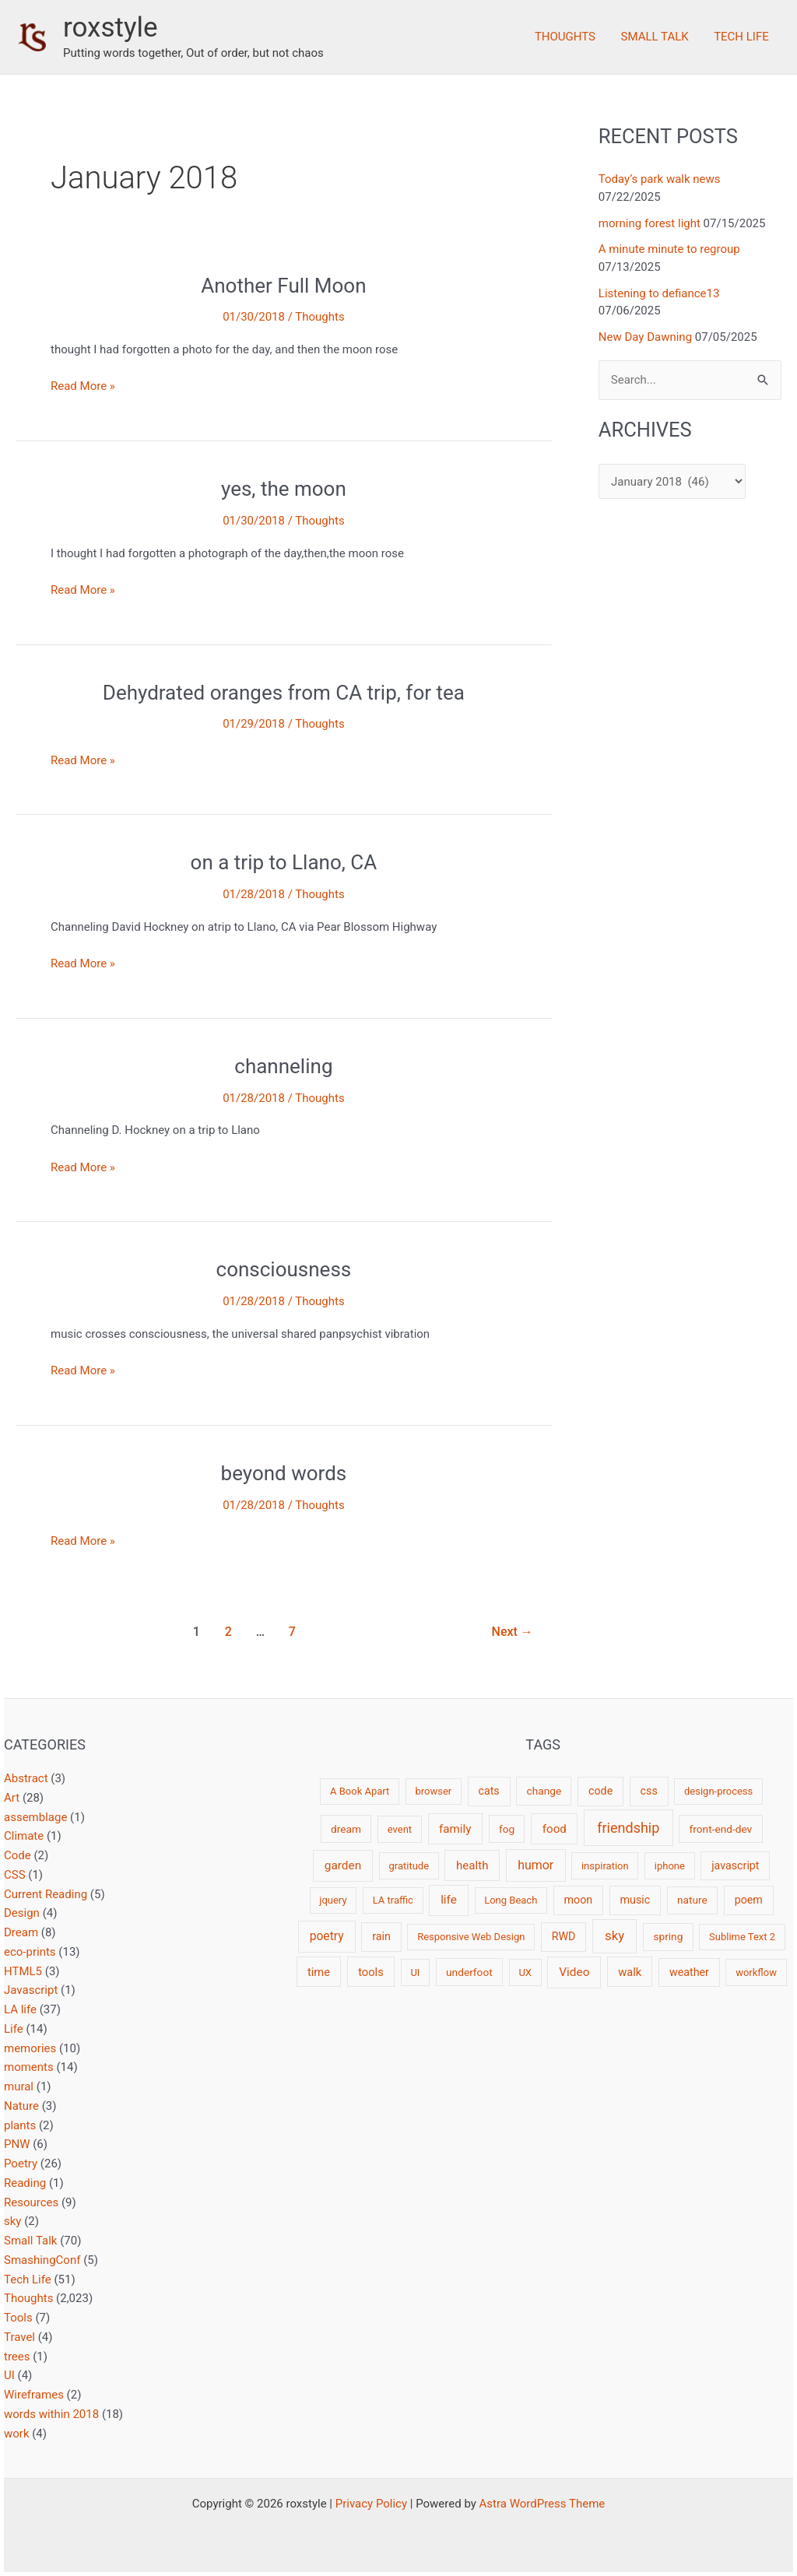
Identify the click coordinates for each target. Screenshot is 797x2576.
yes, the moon (283, 488)
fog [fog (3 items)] (506, 1829)
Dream (21, 1932)
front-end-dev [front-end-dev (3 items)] (721, 1829)
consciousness (284, 1269)
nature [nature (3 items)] (692, 1899)
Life (13, 2029)
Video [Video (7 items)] (574, 1972)
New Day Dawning (645, 337)
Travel (19, 2337)
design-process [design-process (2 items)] (718, 1791)
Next (512, 1631)
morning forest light (649, 223)
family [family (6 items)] (455, 1829)
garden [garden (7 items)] (343, 1865)
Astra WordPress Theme (542, 2504)
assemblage (35, 1817)
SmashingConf (42, 2260)
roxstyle (110, 28)
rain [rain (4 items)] (381, 1936)
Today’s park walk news (660, 179)
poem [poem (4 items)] (749, 1899)
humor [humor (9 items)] (535, 1865)
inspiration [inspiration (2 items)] (605, 1866)
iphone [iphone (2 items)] (670, 1866)
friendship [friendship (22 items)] (628, 1828)
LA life (20, 2009)
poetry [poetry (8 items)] (327, 1935)
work (17, 2434)
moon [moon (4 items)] (578, 1899)
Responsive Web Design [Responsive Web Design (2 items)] (471, 1937)
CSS (15, 1875)
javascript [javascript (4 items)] (735, 1865)
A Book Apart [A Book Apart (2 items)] (359, 1791)
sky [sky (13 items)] (614, 1935)
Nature (21, 2106)
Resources (31, 2202)
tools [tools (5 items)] (371, 1972)
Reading (25, 2183)
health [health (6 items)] (472, 1865)
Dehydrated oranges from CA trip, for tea (284, 692)
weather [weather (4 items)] (689, 1972)
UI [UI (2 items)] (415, 1972)
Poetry (20, 2164)
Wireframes (34, 2395)
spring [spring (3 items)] (668, 1936)
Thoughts (569, 37)
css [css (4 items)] (649, 1791)
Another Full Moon (283, 285)
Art (11, 1798)
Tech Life (742, 37)
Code (17, 1855)
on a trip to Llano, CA (284, 862)
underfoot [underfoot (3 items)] (469, 1972)
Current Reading (45, 1894)
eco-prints (30, 1952)
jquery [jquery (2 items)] (332, 1900)
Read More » (83, 386)
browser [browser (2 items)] (433, 1791)
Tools (18, 2318)
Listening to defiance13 (659, 293)
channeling (283, 1066)
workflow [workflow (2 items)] (756, 1972)
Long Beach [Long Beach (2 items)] (510, 1900)
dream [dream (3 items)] (346, 1829)
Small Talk (657, 37)
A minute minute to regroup (669, 249)
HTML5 (23, 1971)
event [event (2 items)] (400, 1829)
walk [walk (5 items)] (629, 1972)
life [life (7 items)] (449, 1900)
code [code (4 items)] (600, 1791)
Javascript (31, 1990)
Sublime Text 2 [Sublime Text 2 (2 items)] (742, 1937)
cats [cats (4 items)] (488, 1791)
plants (20, 2125)
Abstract (26, 1778)
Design (22, 1913)
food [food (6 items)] (554, 1829)
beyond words (284, 1473)
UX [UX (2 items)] (525, 1972)
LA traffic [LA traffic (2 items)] (393, 1900)
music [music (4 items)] (635, 1899)
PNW (17, 2144)
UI (9, 2375)
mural (18, 2086)
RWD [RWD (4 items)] (564, 1936)
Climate (24, 1836)
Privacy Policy (371, 2504)
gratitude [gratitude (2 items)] (408, 1866)
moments (29, 2067)
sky (12, 2221)
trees (17, 2357)
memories (30, 2048)
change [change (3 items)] (544, 1791)
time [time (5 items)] (318, 1972)
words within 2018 (51, 2414)
